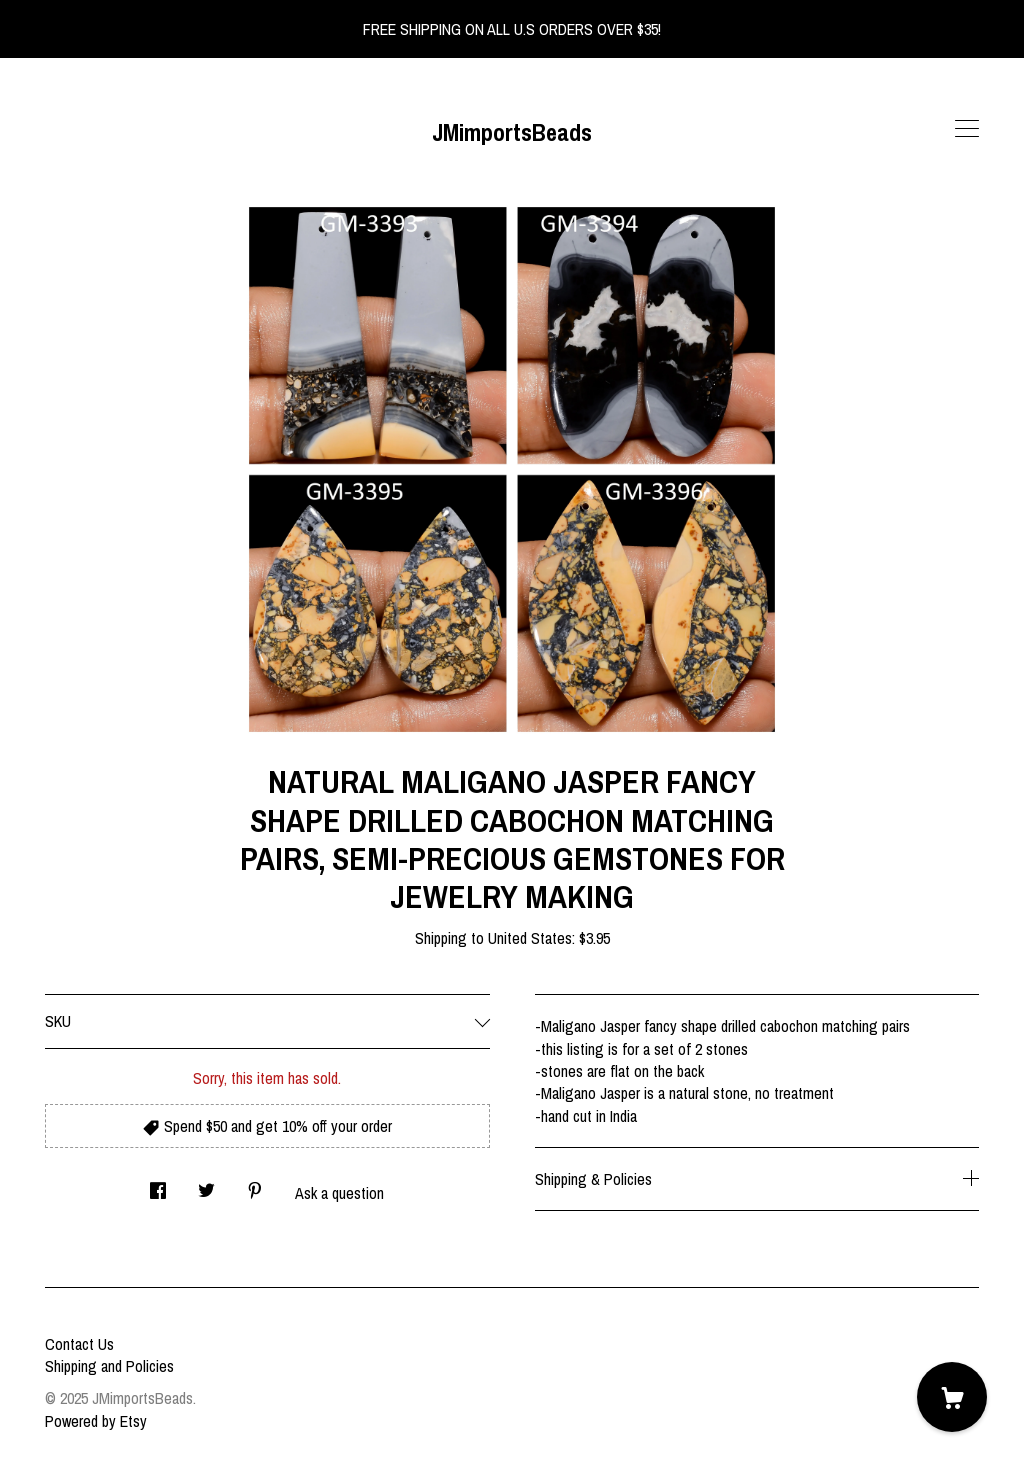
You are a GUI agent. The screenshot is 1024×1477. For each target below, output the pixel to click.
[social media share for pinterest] (255, 1184)
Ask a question (339, 1193)
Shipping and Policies (109, 1366)
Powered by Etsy (96, 1421)
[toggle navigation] (967, 129)
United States (530, 938)
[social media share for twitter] (206, 1184)
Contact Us (79, 1344)
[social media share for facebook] (158, 1184)
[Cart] (952, 1397)
